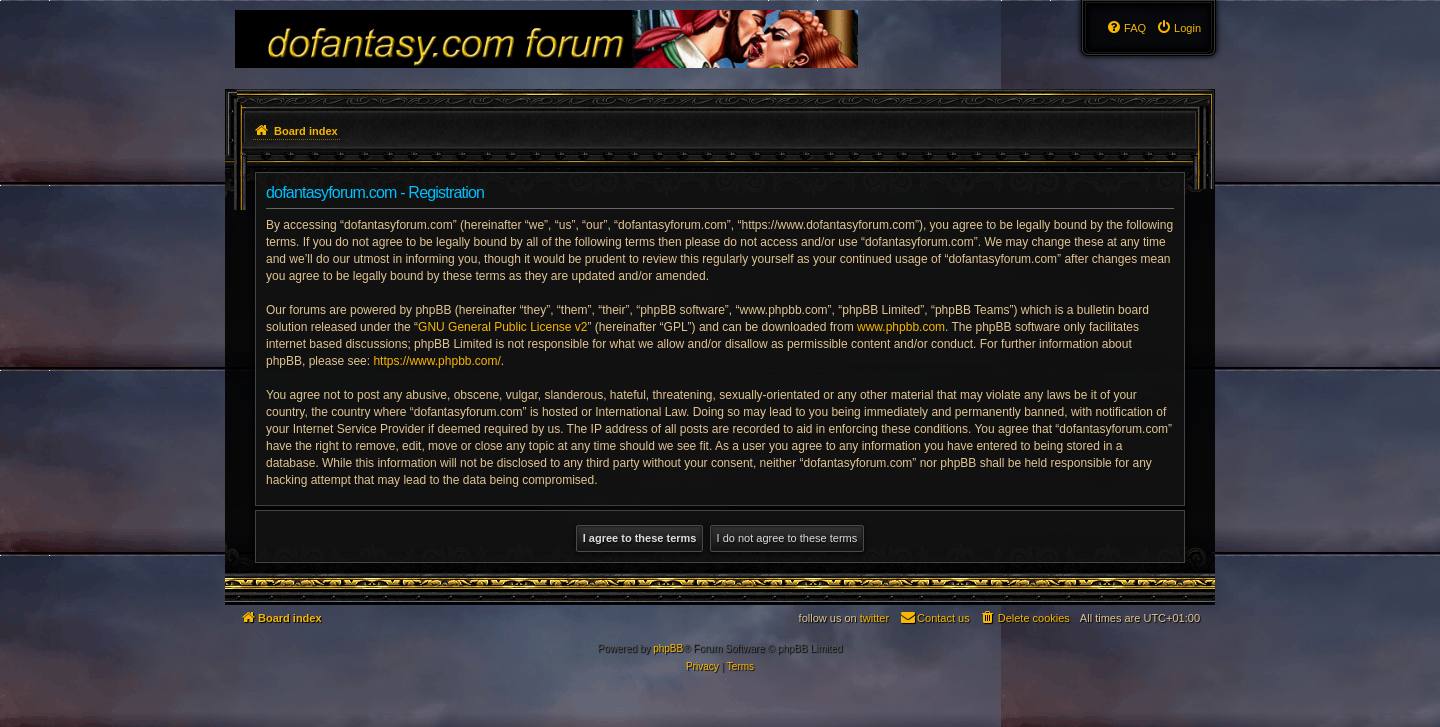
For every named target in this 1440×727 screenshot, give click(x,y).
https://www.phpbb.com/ (436, 361)
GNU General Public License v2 (502, 327)
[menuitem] (1178, 28)
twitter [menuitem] (874, 618)
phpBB (668, 648)
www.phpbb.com (901, 327)
